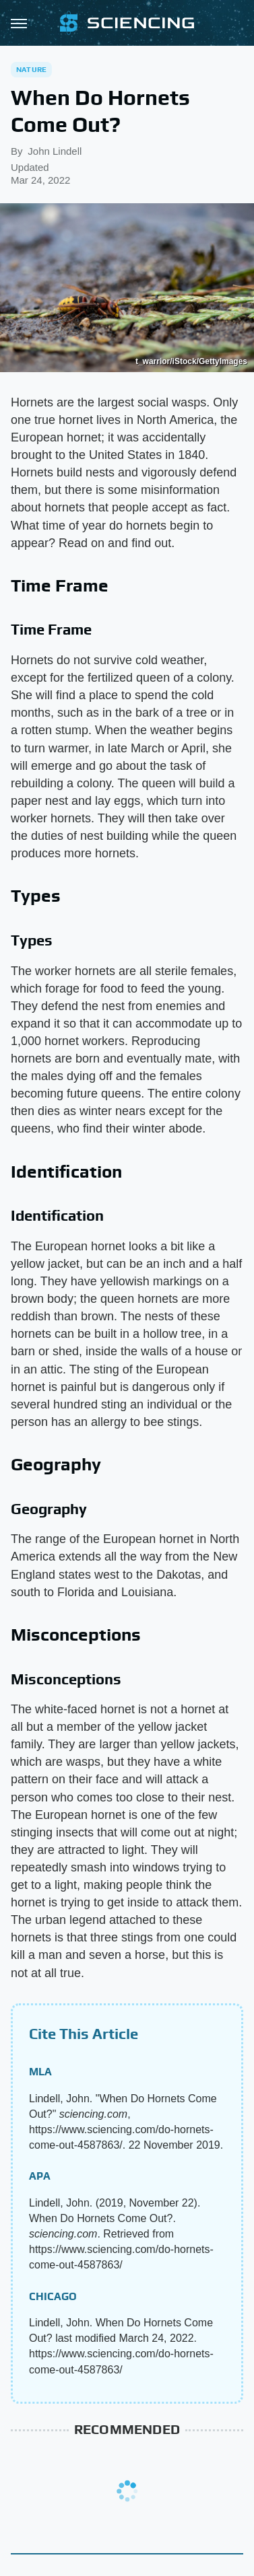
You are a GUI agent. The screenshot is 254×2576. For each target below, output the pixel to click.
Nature (31, 69)
